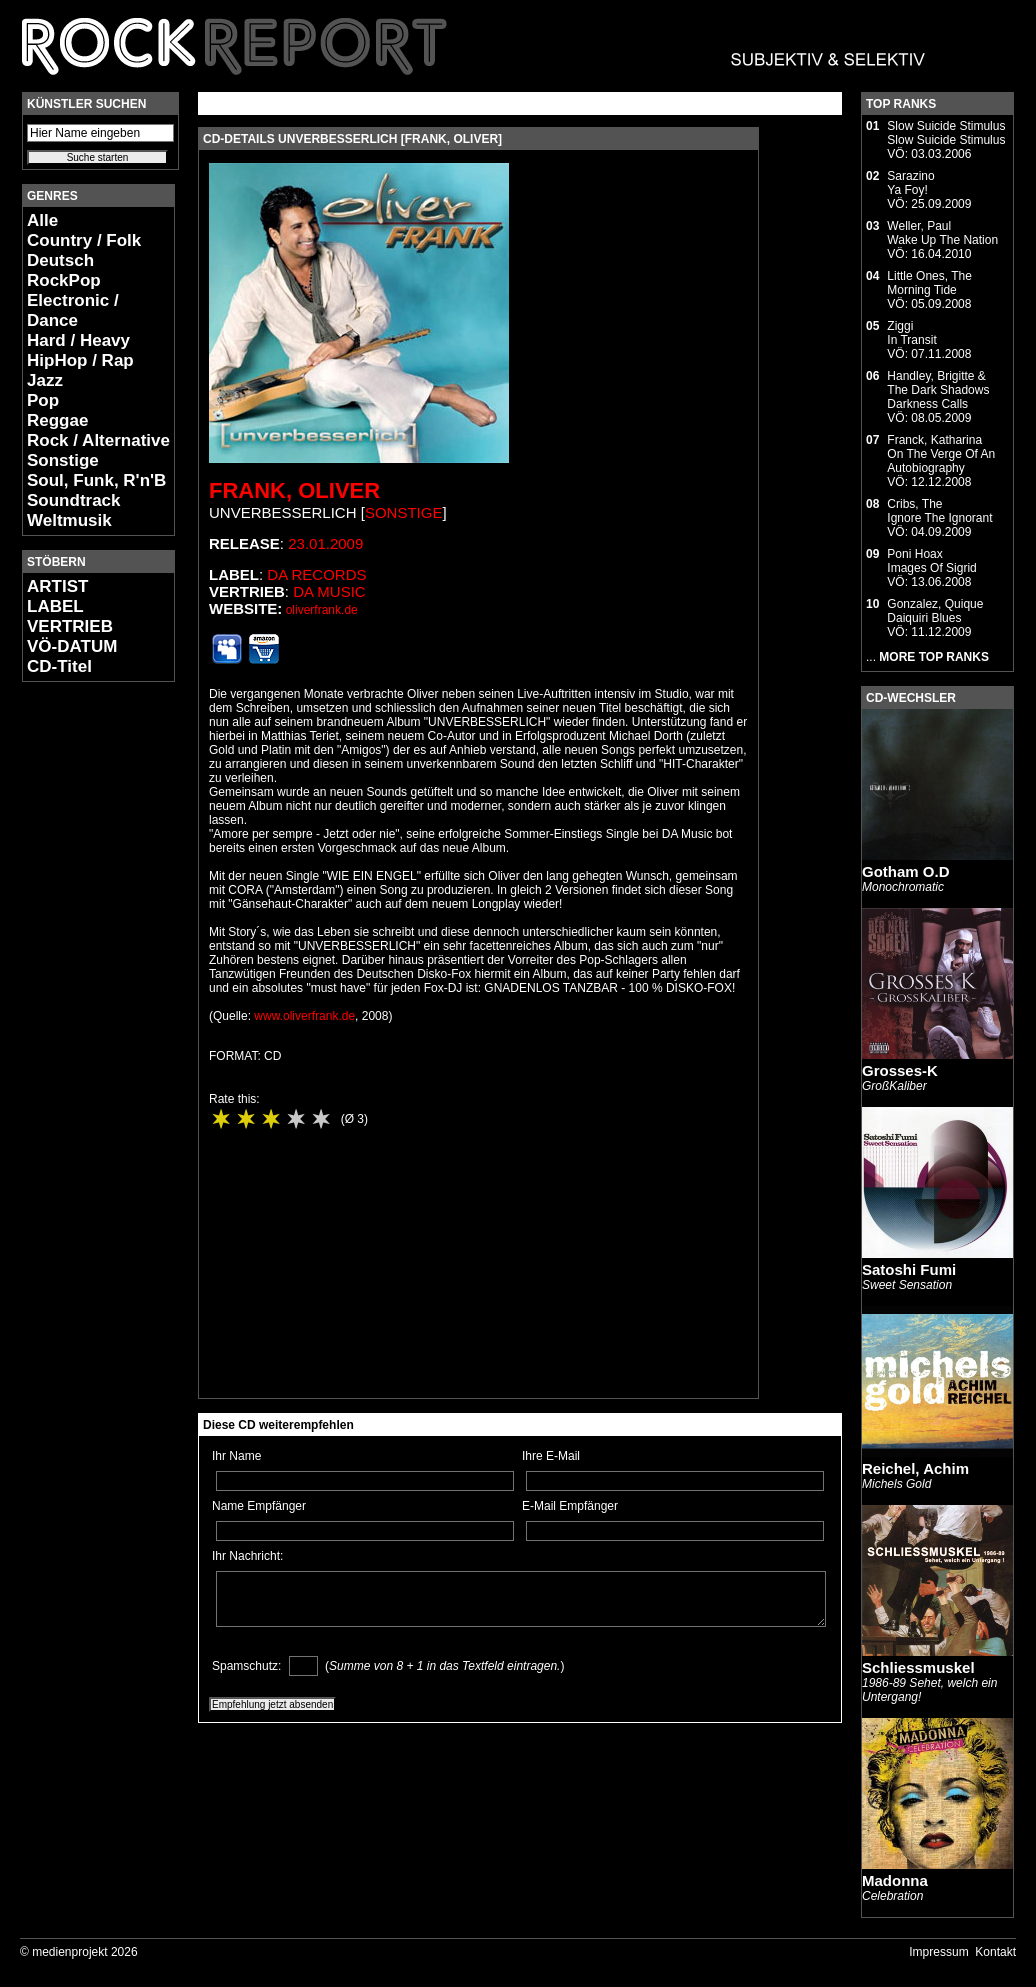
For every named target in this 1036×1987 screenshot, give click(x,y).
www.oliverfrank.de (304, 1016)
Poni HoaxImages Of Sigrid (931, 561)
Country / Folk (84, 240)
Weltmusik (69, 520)
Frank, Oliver (294, 490)
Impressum (938, 1952)
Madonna (895, 1880)
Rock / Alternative (98, 440)
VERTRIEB (70, 626)
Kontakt (995, 1952)
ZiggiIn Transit (911, 333)
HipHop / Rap (80, 360)
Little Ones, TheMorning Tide (929, 283)
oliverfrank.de (322, 610)
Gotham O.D (906, 871)
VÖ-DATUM (72, 646)
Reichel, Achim (915, 1468)
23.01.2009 (325, 543)
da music (329, 591)
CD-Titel (59, 666)
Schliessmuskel (918, 1667)
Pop (43, 400)
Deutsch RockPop (64, 270)
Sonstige (63, 460)
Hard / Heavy (78, 340)
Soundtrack (74, 500)
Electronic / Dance (73, 310)
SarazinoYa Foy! (910, 183)
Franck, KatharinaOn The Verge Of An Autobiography (941, 454)
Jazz (45, 380)
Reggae (57, 420)
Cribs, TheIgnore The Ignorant (939, 511)
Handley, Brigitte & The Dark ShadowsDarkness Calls (938, 390)
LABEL (55, 606)
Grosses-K (900, 1070)
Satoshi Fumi (909, 1269)
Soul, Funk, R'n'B (96, 480)
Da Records (316, 574)
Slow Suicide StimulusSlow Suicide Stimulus (946, 133)
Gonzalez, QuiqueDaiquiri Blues (935, 611)
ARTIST (57, 586)
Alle (42, 220)
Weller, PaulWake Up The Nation (942, 233)
